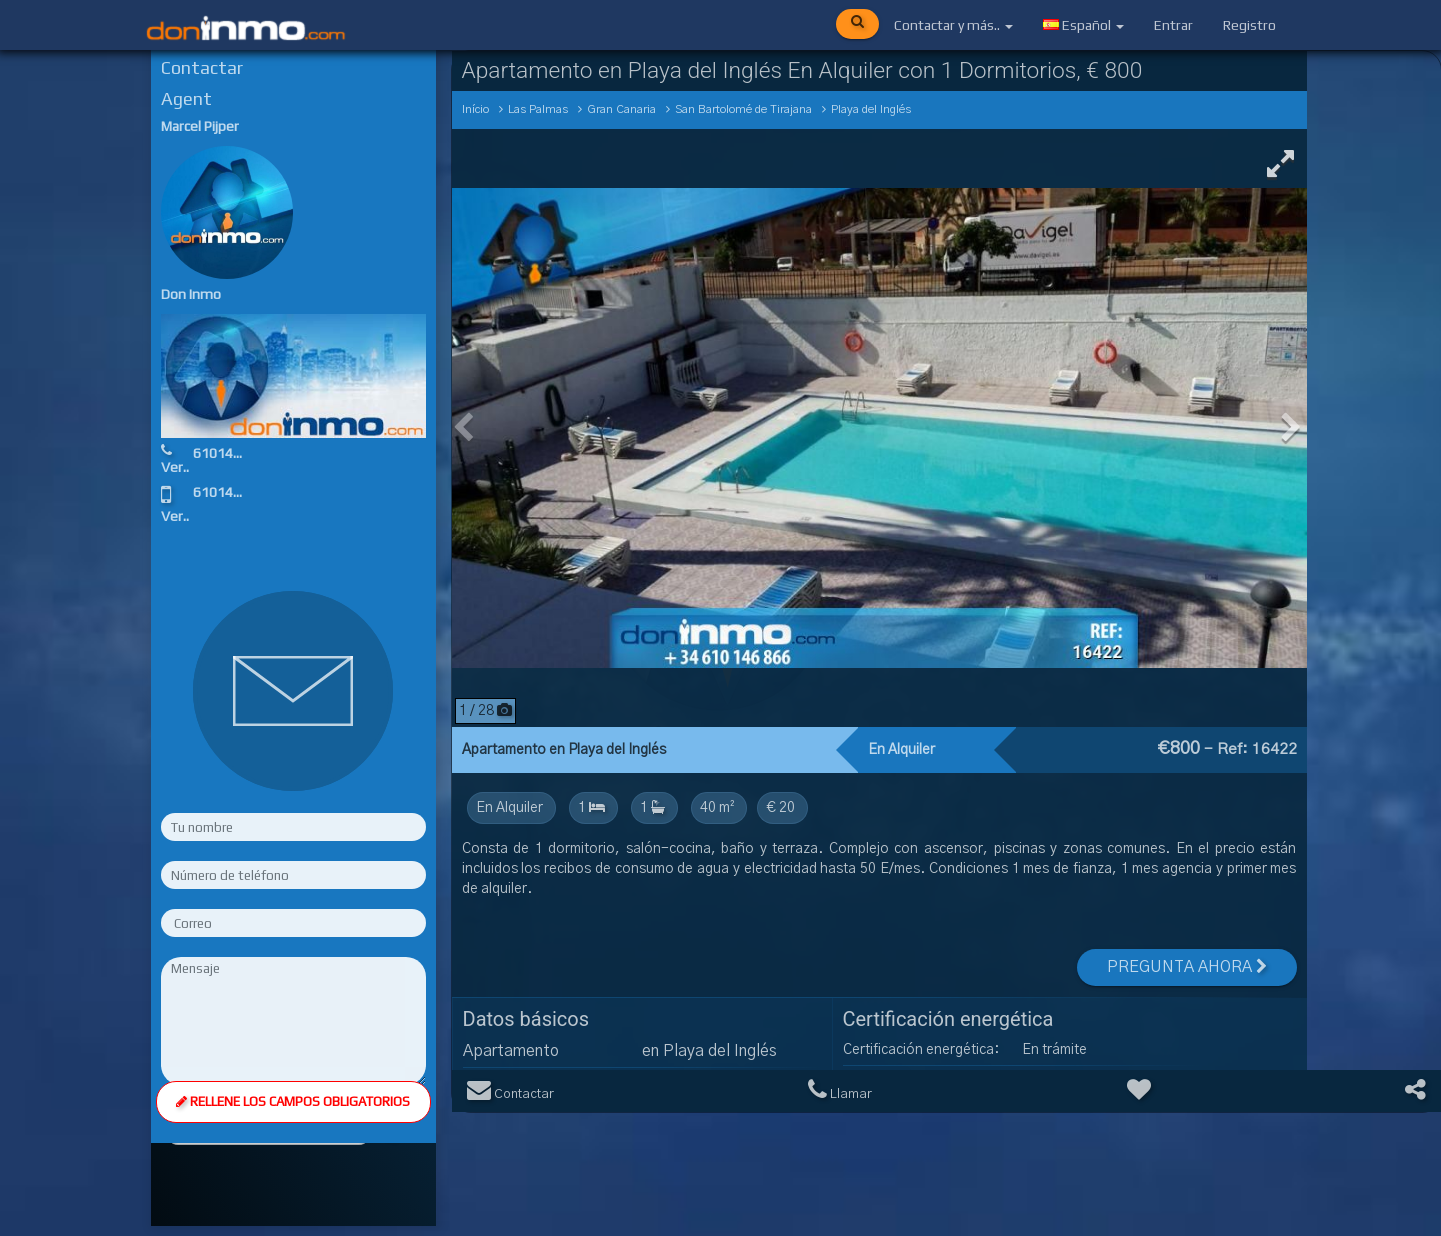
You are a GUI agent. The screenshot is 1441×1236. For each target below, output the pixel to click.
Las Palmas (538, 109)
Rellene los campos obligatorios (293, 1096)
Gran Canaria (621, 109)
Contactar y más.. (953, 25)
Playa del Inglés (871, 109)
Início (475, 109)
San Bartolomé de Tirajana (743, 109)
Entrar (1173, 25)
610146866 (229, 453)
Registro (1249, 25)
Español (1083, 25)
